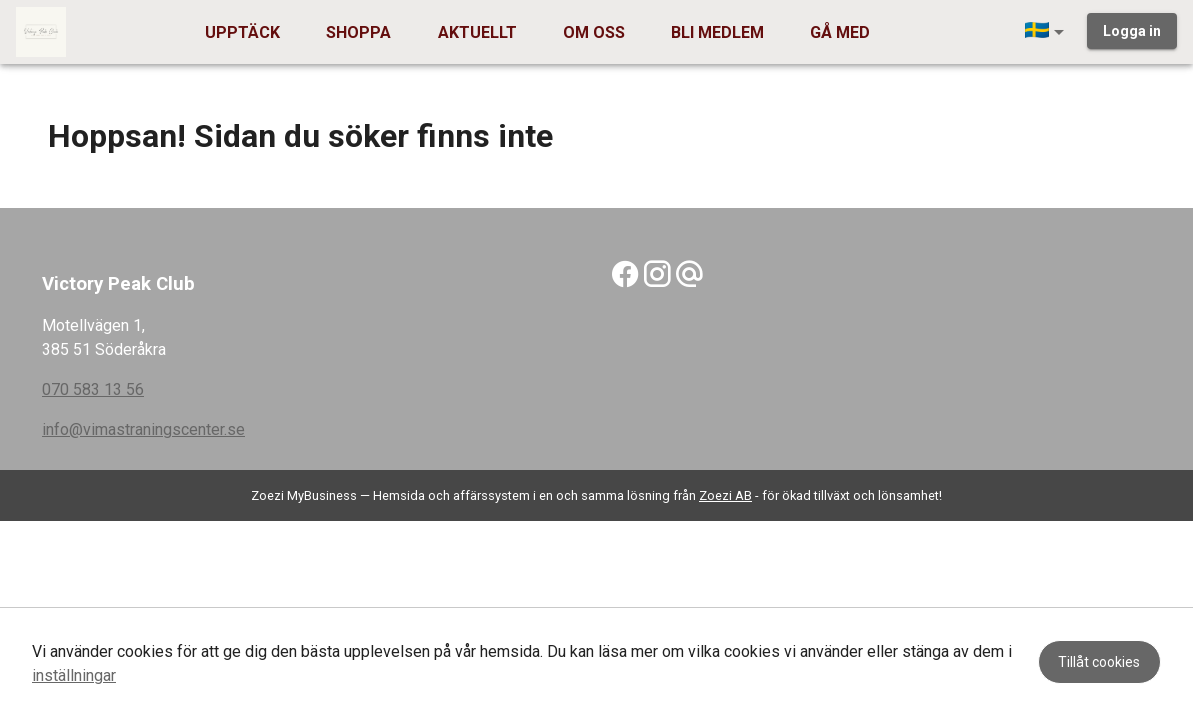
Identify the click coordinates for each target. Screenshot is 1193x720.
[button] (1048, 32)
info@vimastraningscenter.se (143, 429)
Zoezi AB (725, 495)
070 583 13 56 (93, 389)
